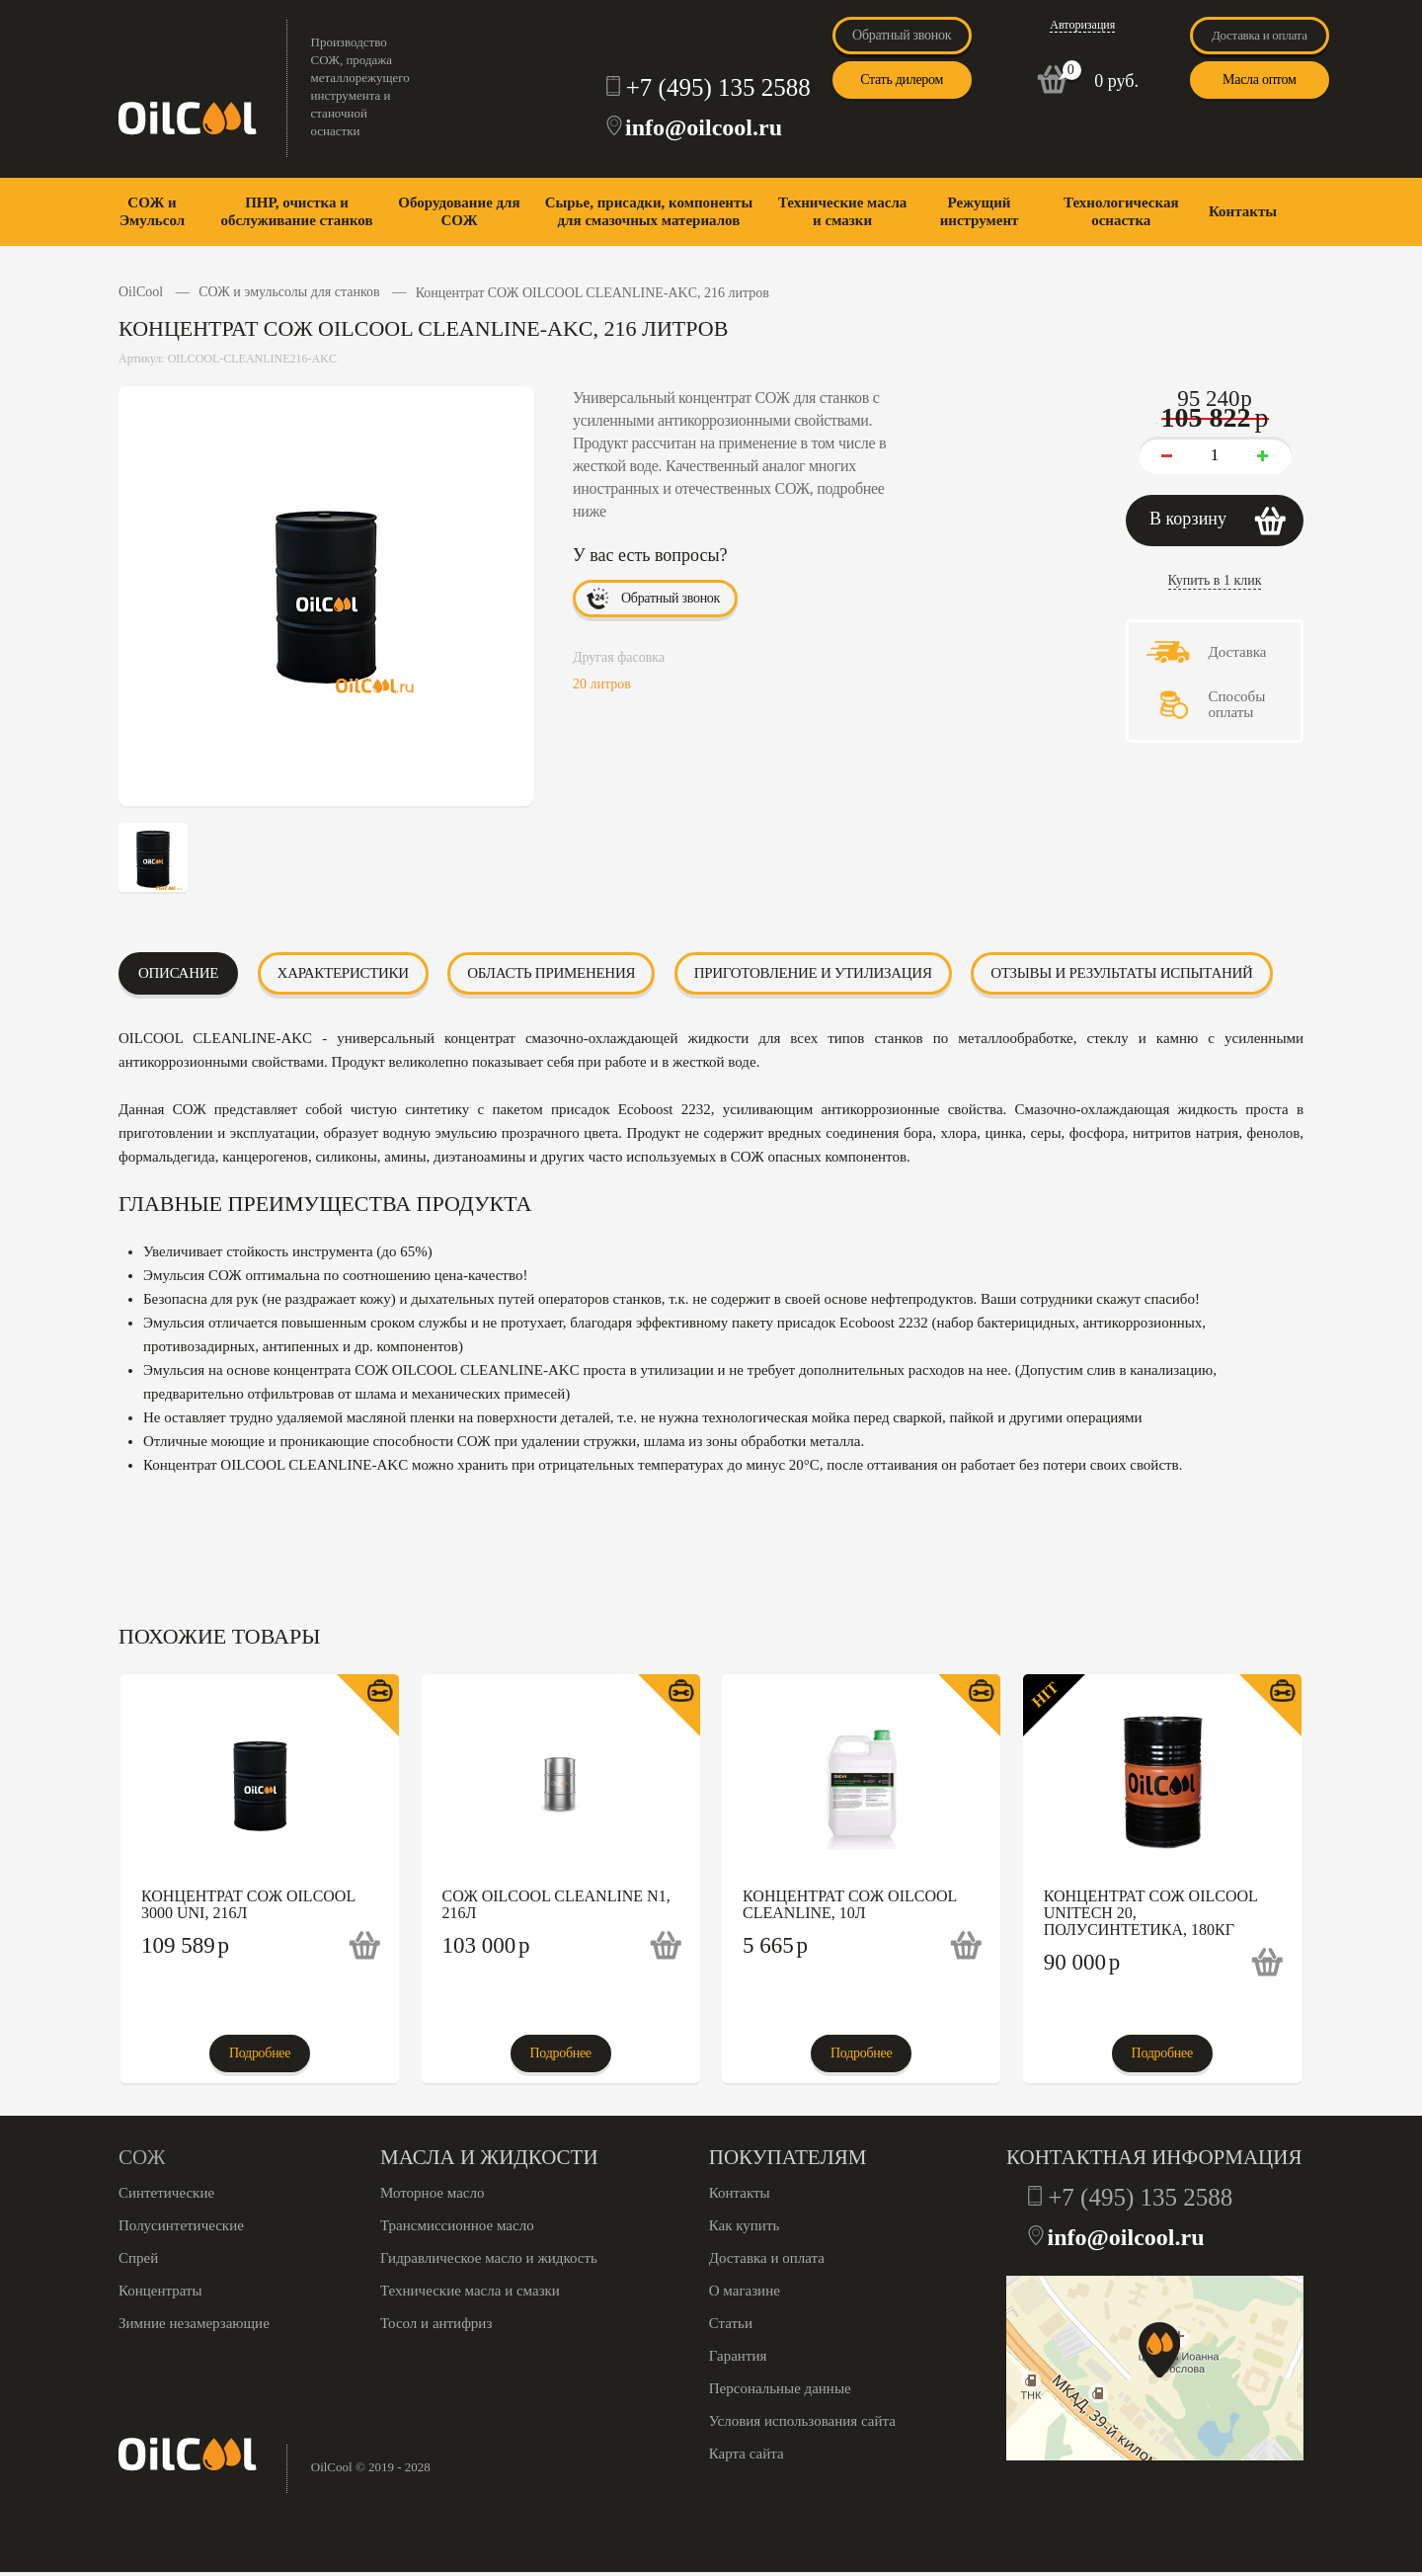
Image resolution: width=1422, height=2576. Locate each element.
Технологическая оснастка (1121, 211)
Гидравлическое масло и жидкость (488, 2258)
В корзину (1187, 518)
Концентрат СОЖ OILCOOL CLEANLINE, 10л (850, 1904)
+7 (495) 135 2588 (718, 87)
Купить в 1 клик (1215, 580)
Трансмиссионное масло (457, 2225)
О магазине (744, 2290)
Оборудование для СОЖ (458, 211)
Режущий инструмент (979, 211)
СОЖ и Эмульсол (152, 211)
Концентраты (160, 2290)
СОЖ (141, 2157)
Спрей (138, 2258)
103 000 (486, 1945)
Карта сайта (746, 2453)
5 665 (775, 1945)
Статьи (730, 2323)
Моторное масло (432, 2193)
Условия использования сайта (802, 2421)
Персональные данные (780, 2388)
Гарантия (738, 2356)
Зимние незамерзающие (194, 2323)
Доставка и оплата (1259, 35)
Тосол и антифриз (436, 2323)
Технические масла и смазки (842, 211)
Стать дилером (901, 79)
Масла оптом (1259, 79)
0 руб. (1116, 81)
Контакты (1243, 211)
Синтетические (166, 2193)
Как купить (744, 2225)
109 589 (185, 1945)
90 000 (1082, 1962)
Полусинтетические (181, 2225)
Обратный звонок (901, 35)
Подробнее (259, 2053)
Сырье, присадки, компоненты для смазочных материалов (648, 211)
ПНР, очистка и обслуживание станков (296, 211)
